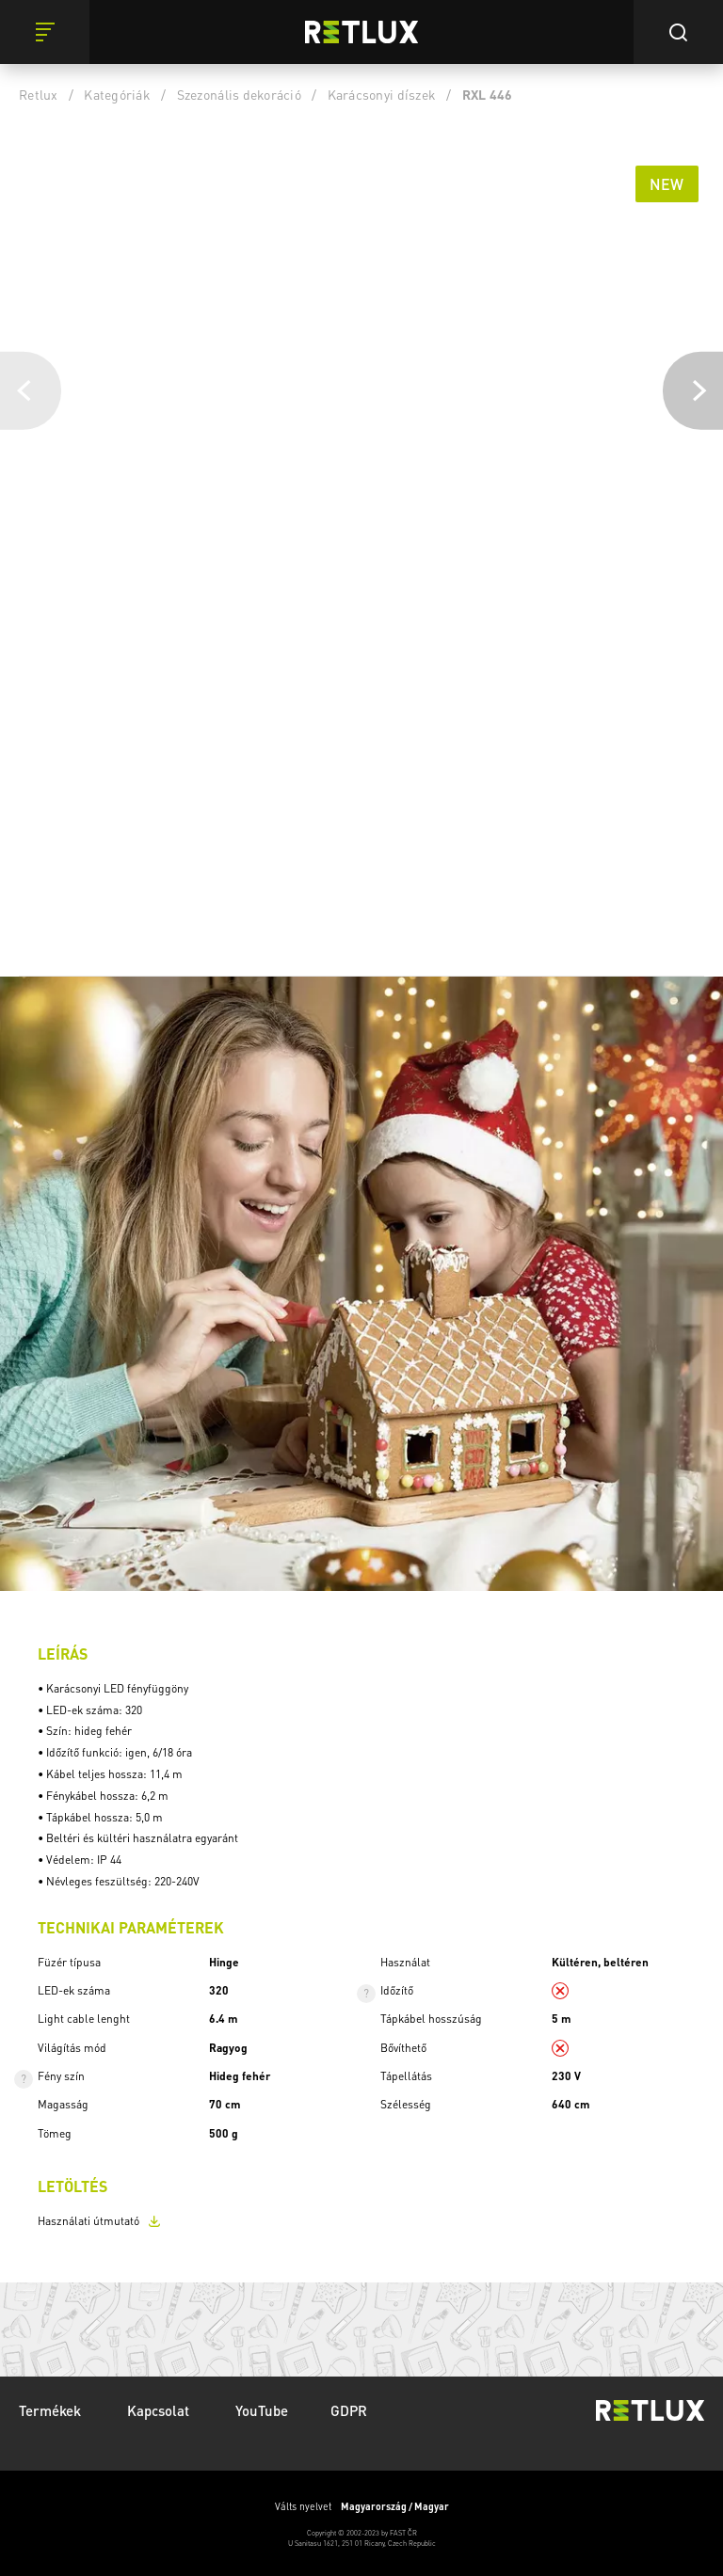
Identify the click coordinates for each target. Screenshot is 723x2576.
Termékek (52, 2410)
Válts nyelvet (362, 2506)
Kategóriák (117, 94)
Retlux (38, 94)
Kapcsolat (160, 2410)
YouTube (261, 2410)
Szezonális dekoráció (239, 94)
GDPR (348, 2410)
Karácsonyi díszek (382, 94)
